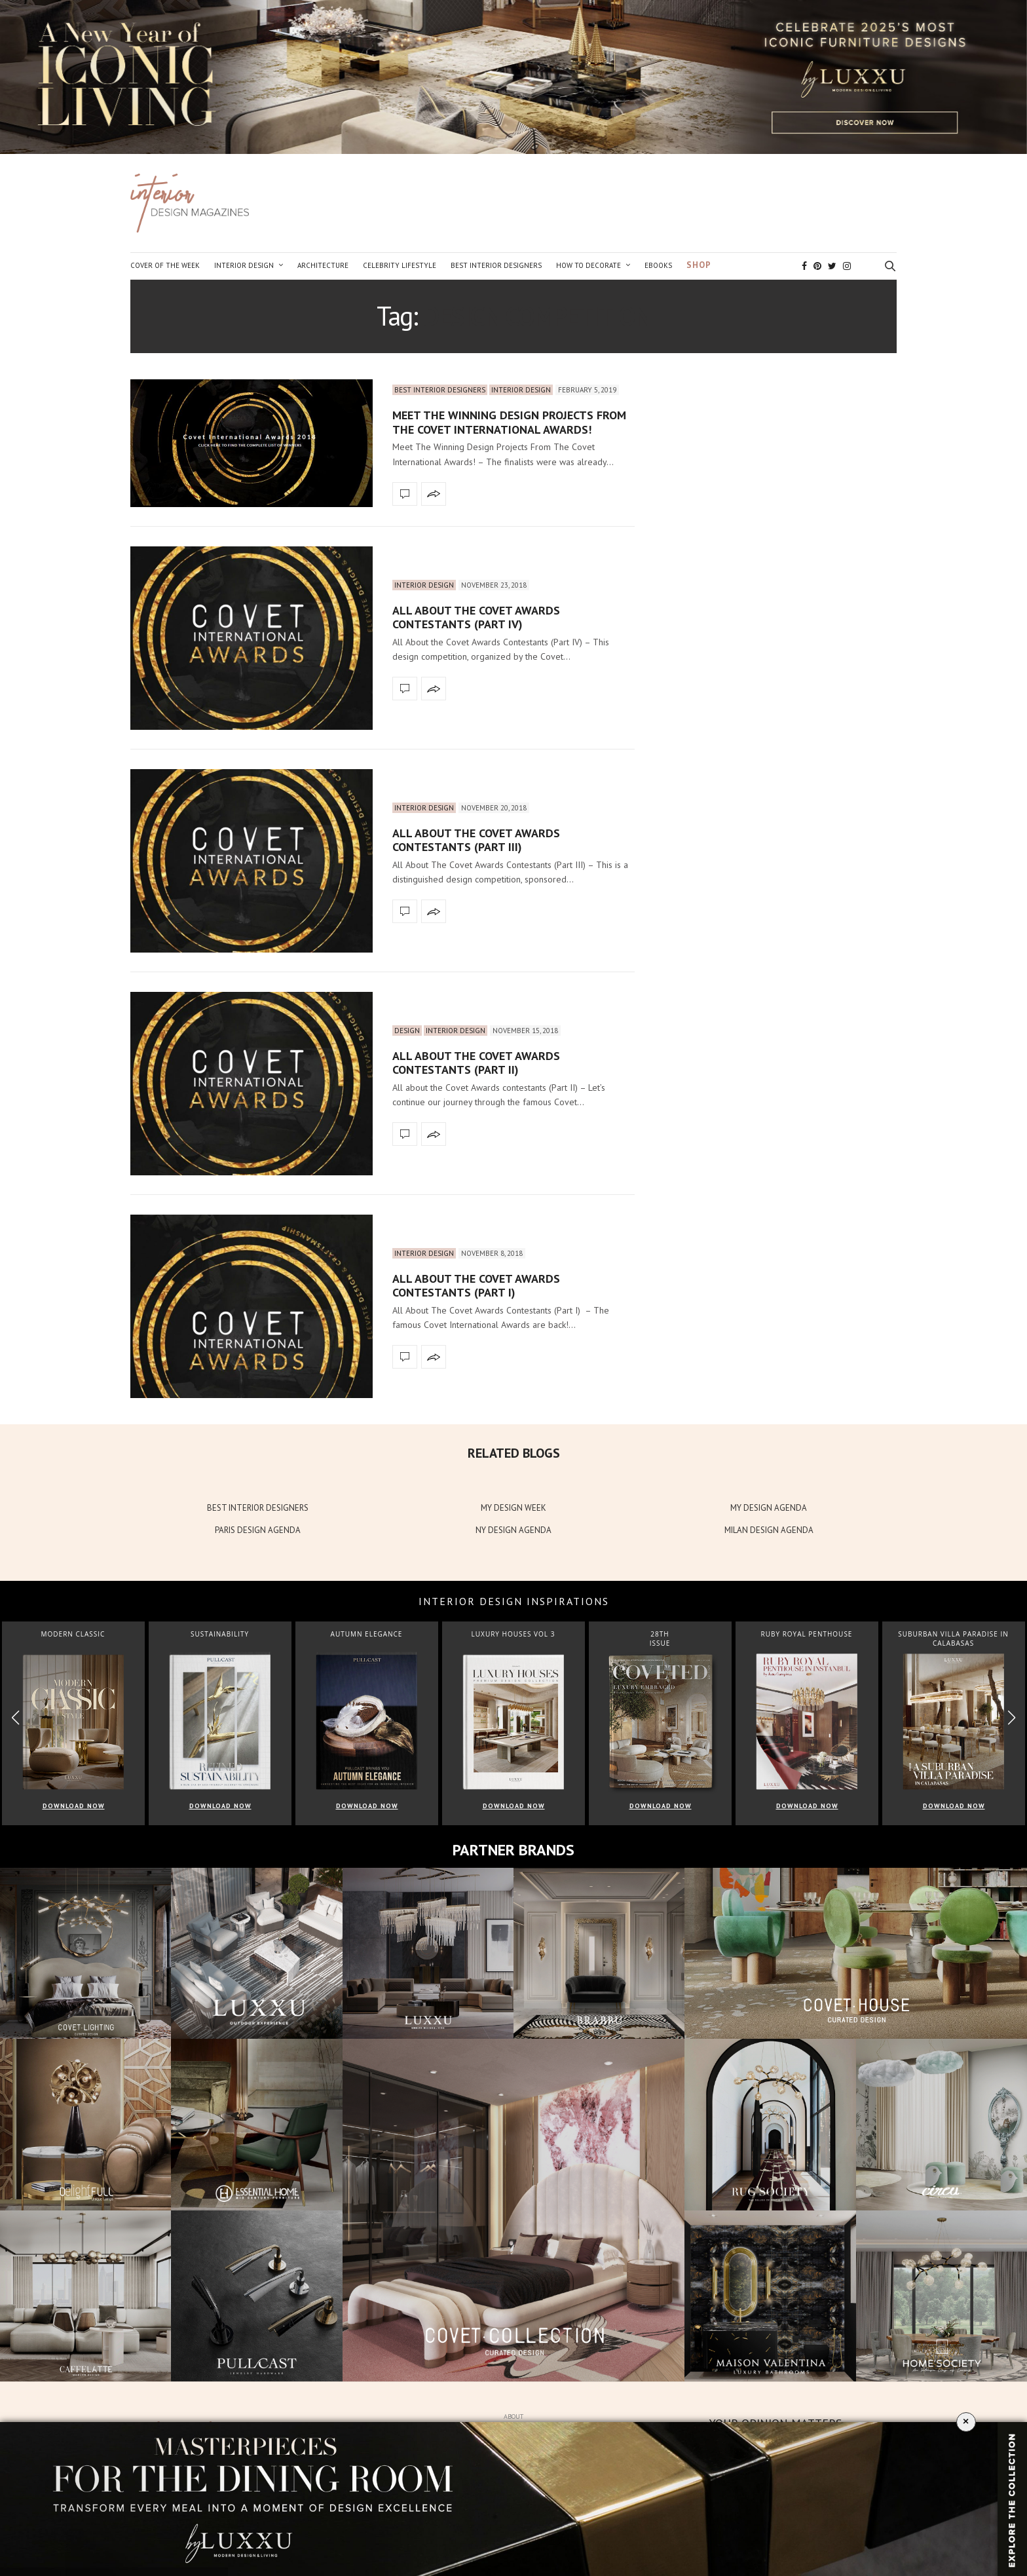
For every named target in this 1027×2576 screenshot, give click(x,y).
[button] (1011, 1718)
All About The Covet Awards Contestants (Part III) (476, 840)
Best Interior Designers (496, 265)
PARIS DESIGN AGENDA (258, 1530)
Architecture (322, 265)
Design (407, 1030)
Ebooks (658, 265)
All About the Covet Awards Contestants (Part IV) (476, 617)
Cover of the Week (165, 265)
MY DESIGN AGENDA (768, 1507)
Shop (698, 265)
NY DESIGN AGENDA (513, 1530)
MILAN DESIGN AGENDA (768, 1530)
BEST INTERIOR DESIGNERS (257, 1507)
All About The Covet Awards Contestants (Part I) (476, 1285)
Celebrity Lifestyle (399, 265)
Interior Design (244, 265)
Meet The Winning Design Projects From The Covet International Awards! (509, 422)
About (513, 2416)
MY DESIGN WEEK (513, 1507)
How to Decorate (588, 265)
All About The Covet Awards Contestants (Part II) (476, 1063)
